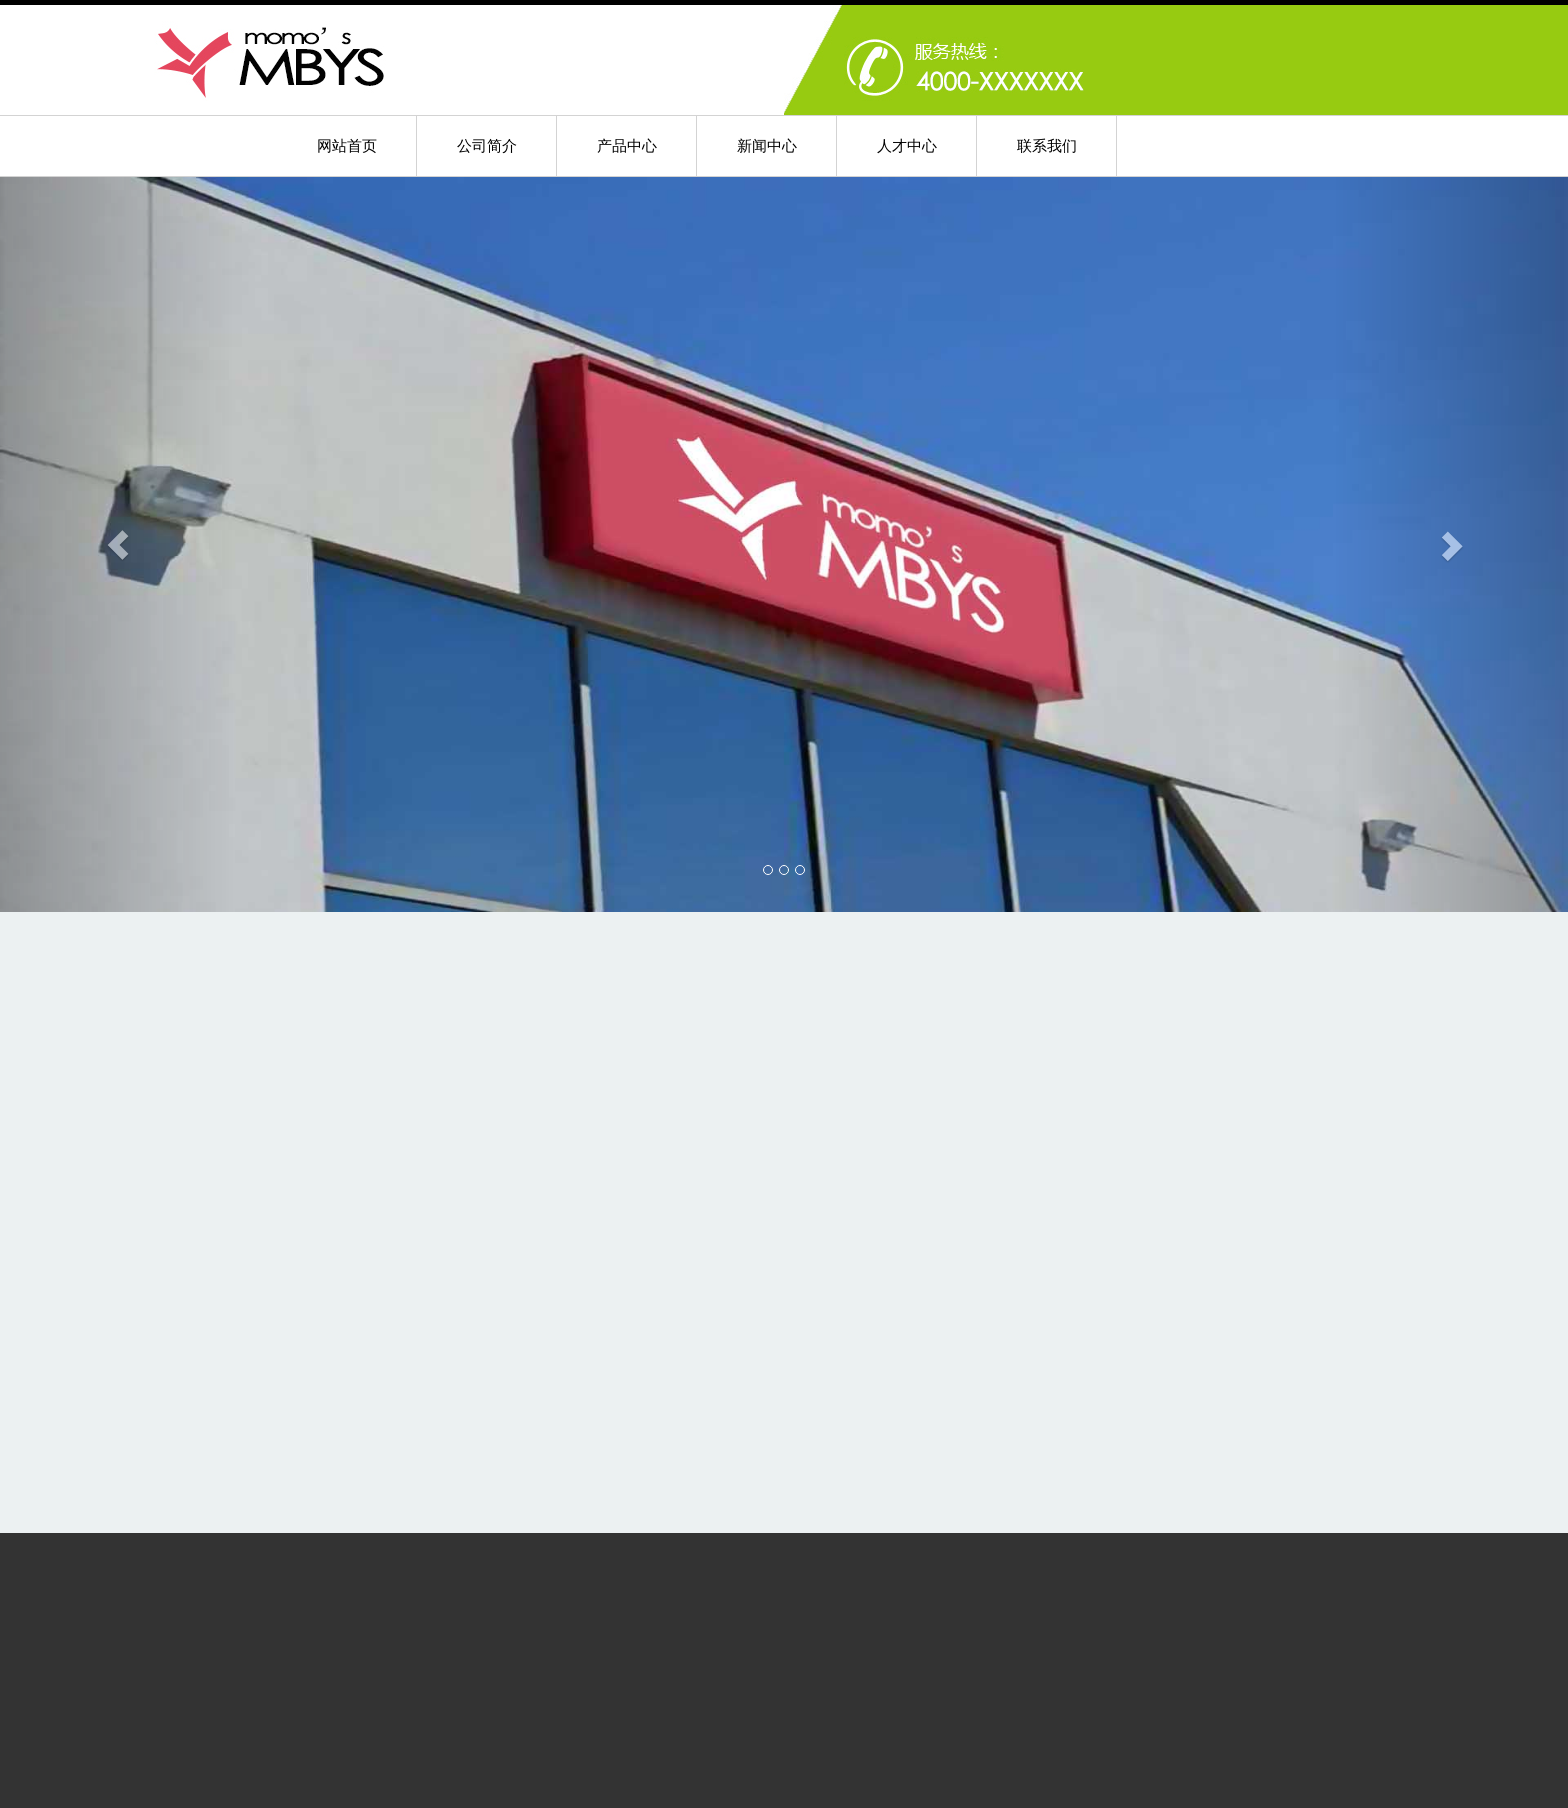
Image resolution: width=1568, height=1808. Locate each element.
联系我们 (1047, 145)
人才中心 (907, 145)
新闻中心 (767, 145)
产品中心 (627, 145)
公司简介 (487, 145)
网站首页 (347, 145)
